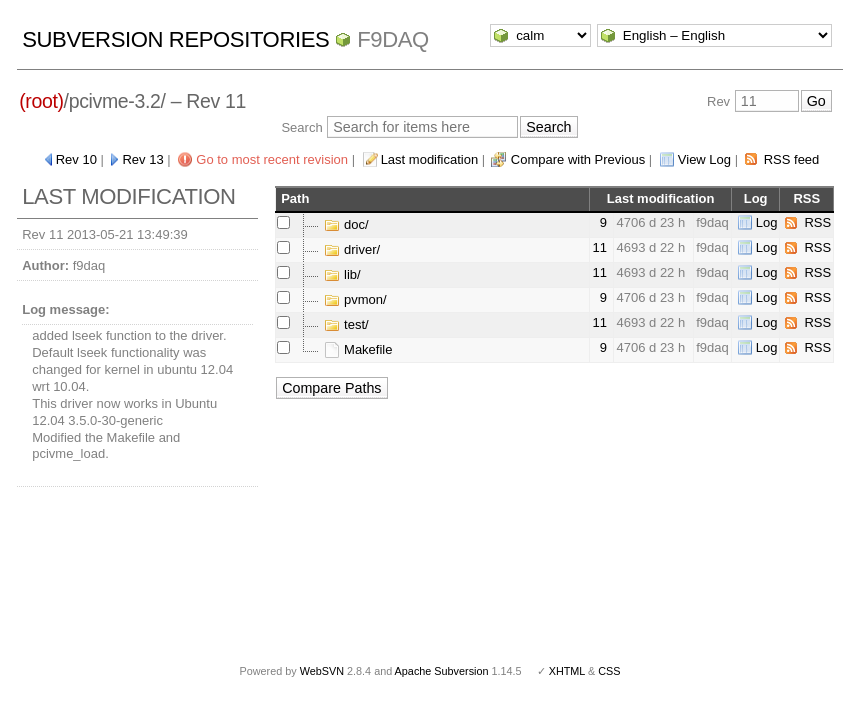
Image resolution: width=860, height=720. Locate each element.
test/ (346, 324)
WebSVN (322, 671)
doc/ (346, 224)
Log (767, 222)
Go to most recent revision (272, 159)
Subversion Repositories (175, 39)
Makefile (358, 349)
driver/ (352, 249)
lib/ (342, 274)
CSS (609, 671)
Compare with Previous (578, 159)
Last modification (430, 159)
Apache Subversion (442, 671)
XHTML (567, 671)
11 (599, 247)
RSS (817, 222)
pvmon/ (355, 299)
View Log (704, 159)
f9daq (393, 39)
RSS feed (792, 159)
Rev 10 (76, 159)
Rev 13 (142, 159)
